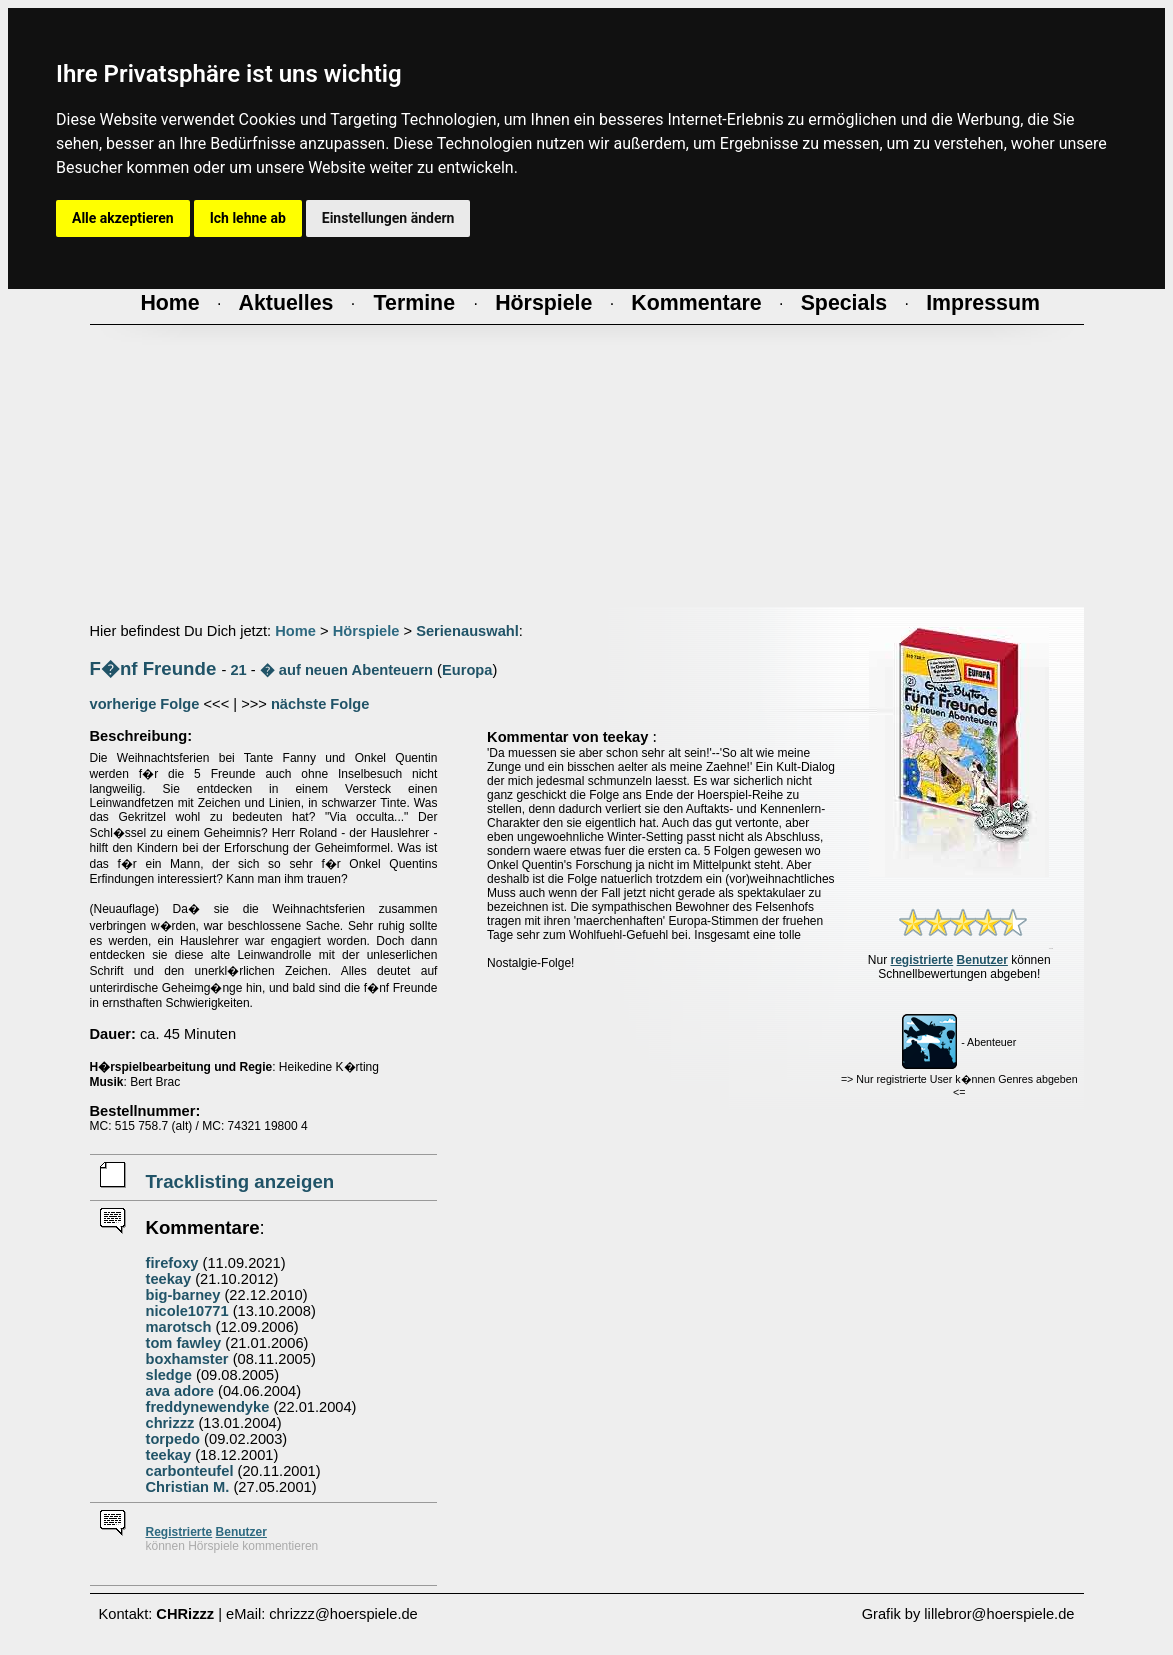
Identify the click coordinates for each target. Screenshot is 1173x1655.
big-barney (183, 1295)
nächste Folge (320, 704)
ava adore (180, 1391)
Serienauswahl (467, 631)
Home (295, 631)
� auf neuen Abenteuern (346, 670)
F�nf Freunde (153, 668)
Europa (467, 670)
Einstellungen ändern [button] (388, 218)
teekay (169, 1279)
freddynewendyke (208, 1407)
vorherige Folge (145, 704)
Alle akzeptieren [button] (123, 218)
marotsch (179, 1327)
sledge (169, 1375)
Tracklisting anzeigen (240, 1181)
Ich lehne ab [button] (248, 218)
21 (238, 670)
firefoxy (172, 1263)
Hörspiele (366, 631)
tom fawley (184, 1343)
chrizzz (170, 1423)
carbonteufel (190, 1471)
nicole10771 (187, 1311)
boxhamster (187, 1359)
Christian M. (188, 1487)
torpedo (173, 1439)
